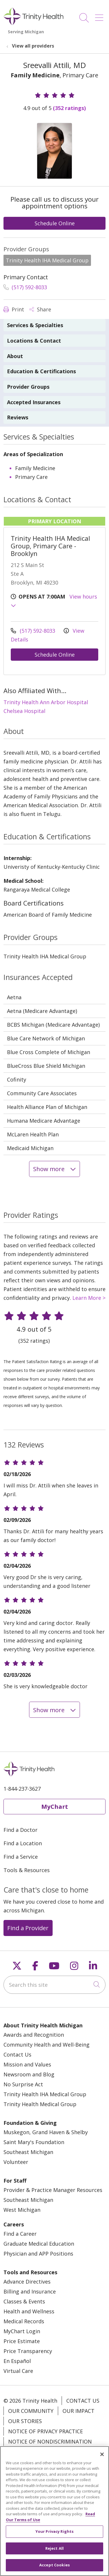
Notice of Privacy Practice (45, 2431)
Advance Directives (27, 2281)
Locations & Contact (34, 340)
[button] (100, 15)
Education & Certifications (41, 371)
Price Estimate (21, 2341)
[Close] (102, 2459)
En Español (17, 2360)
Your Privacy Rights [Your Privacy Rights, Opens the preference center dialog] (54, 2536)
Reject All (54, 2553)
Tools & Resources (26, 1870)
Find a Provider (28, 1928)
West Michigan (21, 2209)
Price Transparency (27, 2350)
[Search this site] (54, 1985)
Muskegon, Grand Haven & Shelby (45, 2132)
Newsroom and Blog (28, 2074)
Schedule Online (55, 223)
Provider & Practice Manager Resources (52, 2189)
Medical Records (23, 2321)
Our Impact (78, 2410)
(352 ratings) (69, 107)
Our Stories (25, 2421)
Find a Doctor (20, 1829)
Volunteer (15, 2161)
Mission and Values (27, 2064)
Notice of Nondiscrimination (50, 2441)
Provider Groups (28, 386)
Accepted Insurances (33, 402)
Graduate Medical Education (38, 2243)
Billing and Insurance (29, 2291)
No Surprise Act (23, 2084)
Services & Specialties (35, 325)
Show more (54, 1169)
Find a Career (20, 2233)
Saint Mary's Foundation (33, 2142)
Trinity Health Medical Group (39, 2104)
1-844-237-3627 (22, 1788)
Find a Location (22, 1843)
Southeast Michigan (28, 2151)
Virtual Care (18, 2370)
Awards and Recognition (33, 2034)
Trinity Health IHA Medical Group (44, 2094)
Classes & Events (24, 2301)
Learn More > (89, 1297)
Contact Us (17, 2054)
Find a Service (20, 1856)
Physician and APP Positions (38, 2253)
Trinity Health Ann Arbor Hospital (45, 702)
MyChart (54, 1806)
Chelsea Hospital (24, 710)
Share (40, 309)
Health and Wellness (28, 2311)
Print (13, 309)
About (15, 356)
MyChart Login (21, 2331)
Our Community (30, 2410)
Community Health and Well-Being (46, 2044)
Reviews (17, 417)
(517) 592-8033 (25, 287)
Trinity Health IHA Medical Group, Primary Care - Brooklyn (50, 546)
